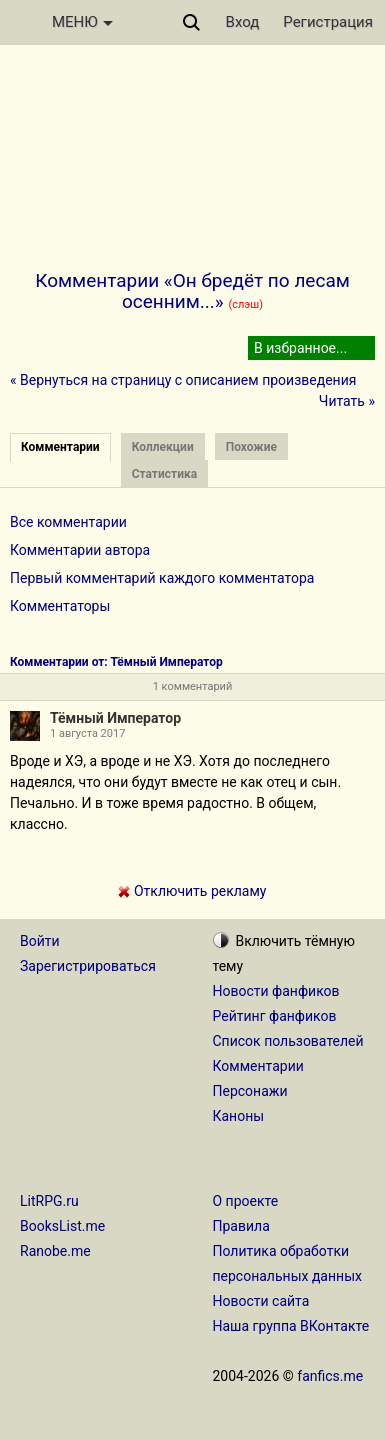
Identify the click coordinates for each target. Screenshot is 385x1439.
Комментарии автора (80, 550)
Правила (241, 1226)
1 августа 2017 (87, 733)
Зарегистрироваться (88, 966)
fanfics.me (330, 1376)
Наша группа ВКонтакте (291, 1326)
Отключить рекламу (192, 891)
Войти (40, 941)
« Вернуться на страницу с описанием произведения (183, 380)
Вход (243, 22)
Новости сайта (261, 1301)
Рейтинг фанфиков (275, 1016)
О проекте (246, 1201)
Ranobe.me (55, 1251)
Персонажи (250, 1091)
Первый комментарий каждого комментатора (162, 578)
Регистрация (328, 22)
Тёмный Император (115, 718)
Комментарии (258, 1066)
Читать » (347, 401)
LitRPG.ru (49, 1201)
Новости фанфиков (276, 991)
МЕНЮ (82, 22)
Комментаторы (60, 606)
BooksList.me (62, 1226)
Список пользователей (288, 1041)
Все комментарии (68, 522)
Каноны (239, 1116)
